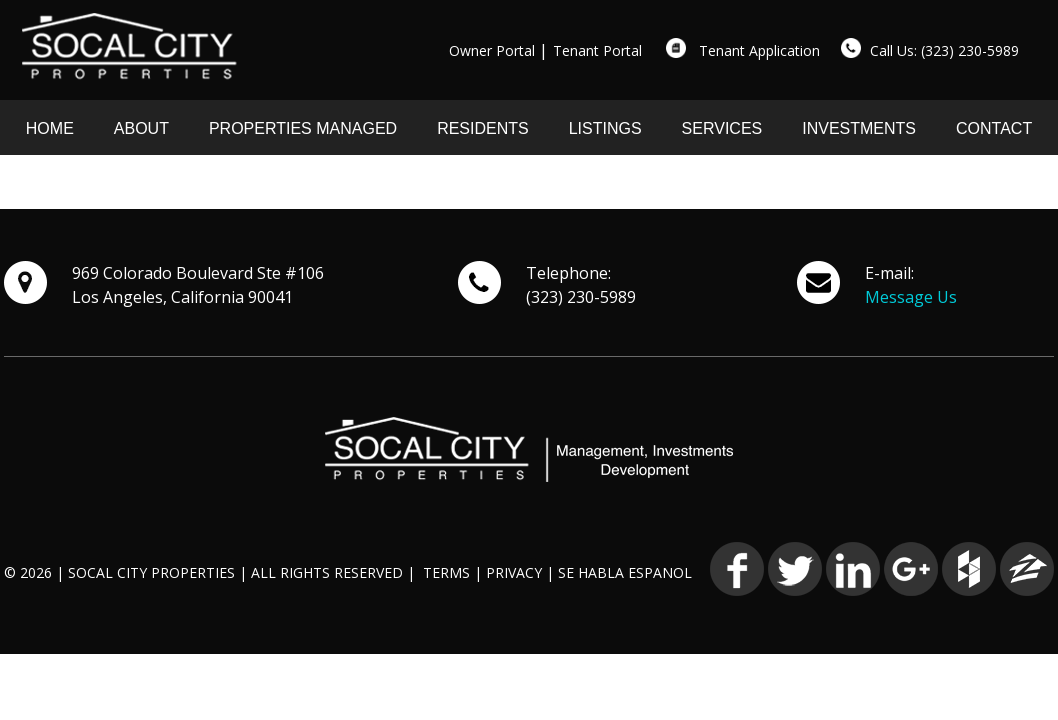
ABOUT (141, 128)
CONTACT (994, 128)
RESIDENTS (483, 128)
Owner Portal (492, 50)
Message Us (911, 297)
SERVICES (722, 128)
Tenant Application (759, 50)
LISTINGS (605, 128)
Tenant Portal (597, 50)
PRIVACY (514, 572)
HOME (50, 128)
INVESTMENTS (859, 128)
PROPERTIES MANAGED (303, 128)
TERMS (446, 572)
